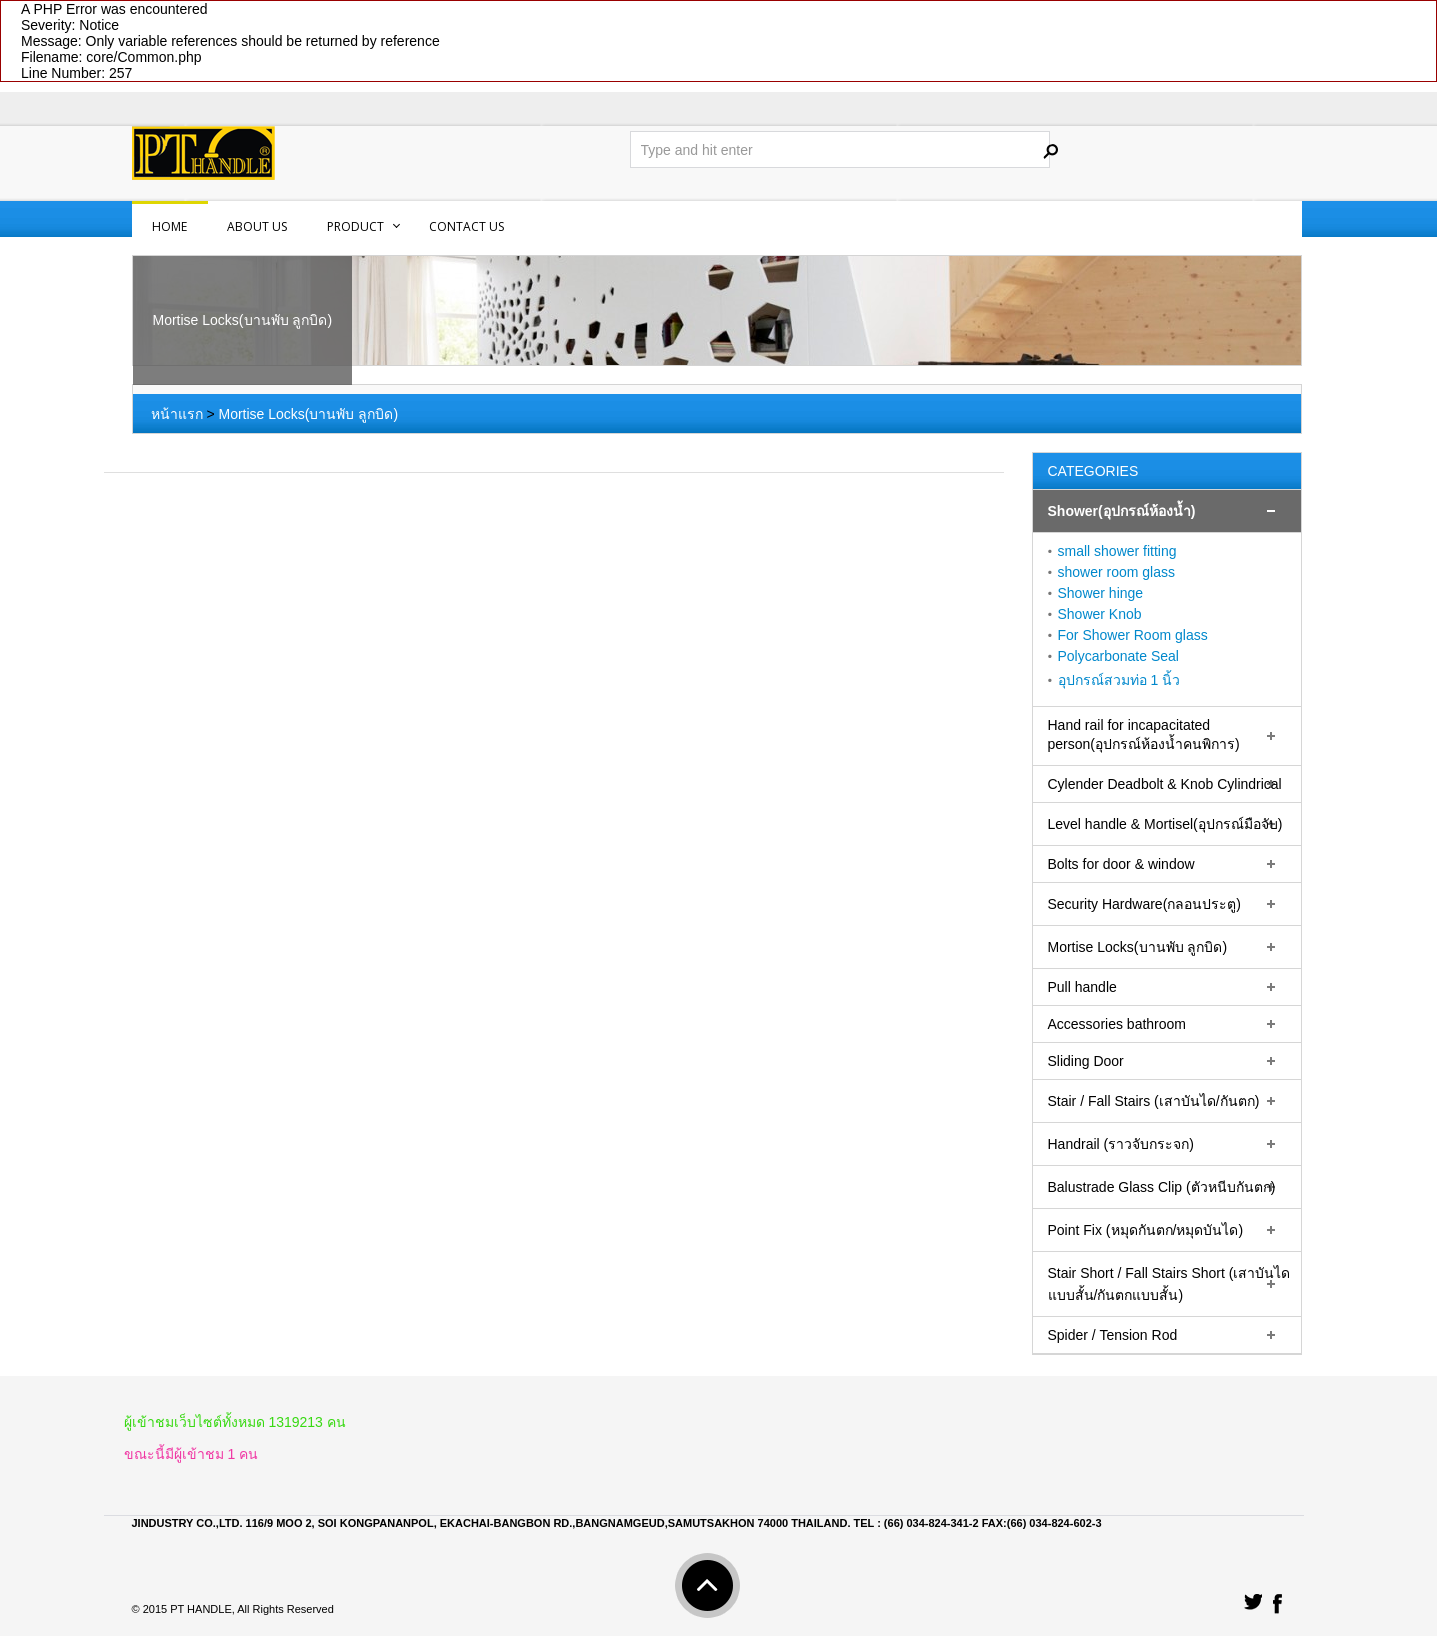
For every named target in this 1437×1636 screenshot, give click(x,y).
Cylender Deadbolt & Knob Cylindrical (1165, 784)
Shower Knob (1100, 614)
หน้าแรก (177, 414)
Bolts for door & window (1121, 864)
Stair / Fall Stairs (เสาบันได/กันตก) (1154, 1101)
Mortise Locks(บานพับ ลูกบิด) (308, 414)
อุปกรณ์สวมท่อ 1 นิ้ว (1119, 680)
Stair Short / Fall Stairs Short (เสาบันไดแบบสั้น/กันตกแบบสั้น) (1169, 1284)
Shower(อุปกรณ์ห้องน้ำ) (1122, 511)
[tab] (1167, 511)
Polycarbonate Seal (1118, 656)
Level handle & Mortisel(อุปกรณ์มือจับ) (1165, 824)
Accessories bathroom (1117, 1024)
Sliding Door (1086, 1061)
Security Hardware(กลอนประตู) (1144, 904)
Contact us (466, 226)
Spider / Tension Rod (1113, 1335)
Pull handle (1082, 987)
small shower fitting (1117, 551)
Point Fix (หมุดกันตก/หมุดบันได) (1146, 1230)
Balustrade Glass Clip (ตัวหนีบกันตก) (1162, 1187)
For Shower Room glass (1133, 635)
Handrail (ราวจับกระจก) (1121, 1144)
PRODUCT (355, 226)
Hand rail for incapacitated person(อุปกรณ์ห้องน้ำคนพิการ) (1144, 734)
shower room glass (1117, 572)
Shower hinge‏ (1101, 593)
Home (169, 226)
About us (257, 226)
